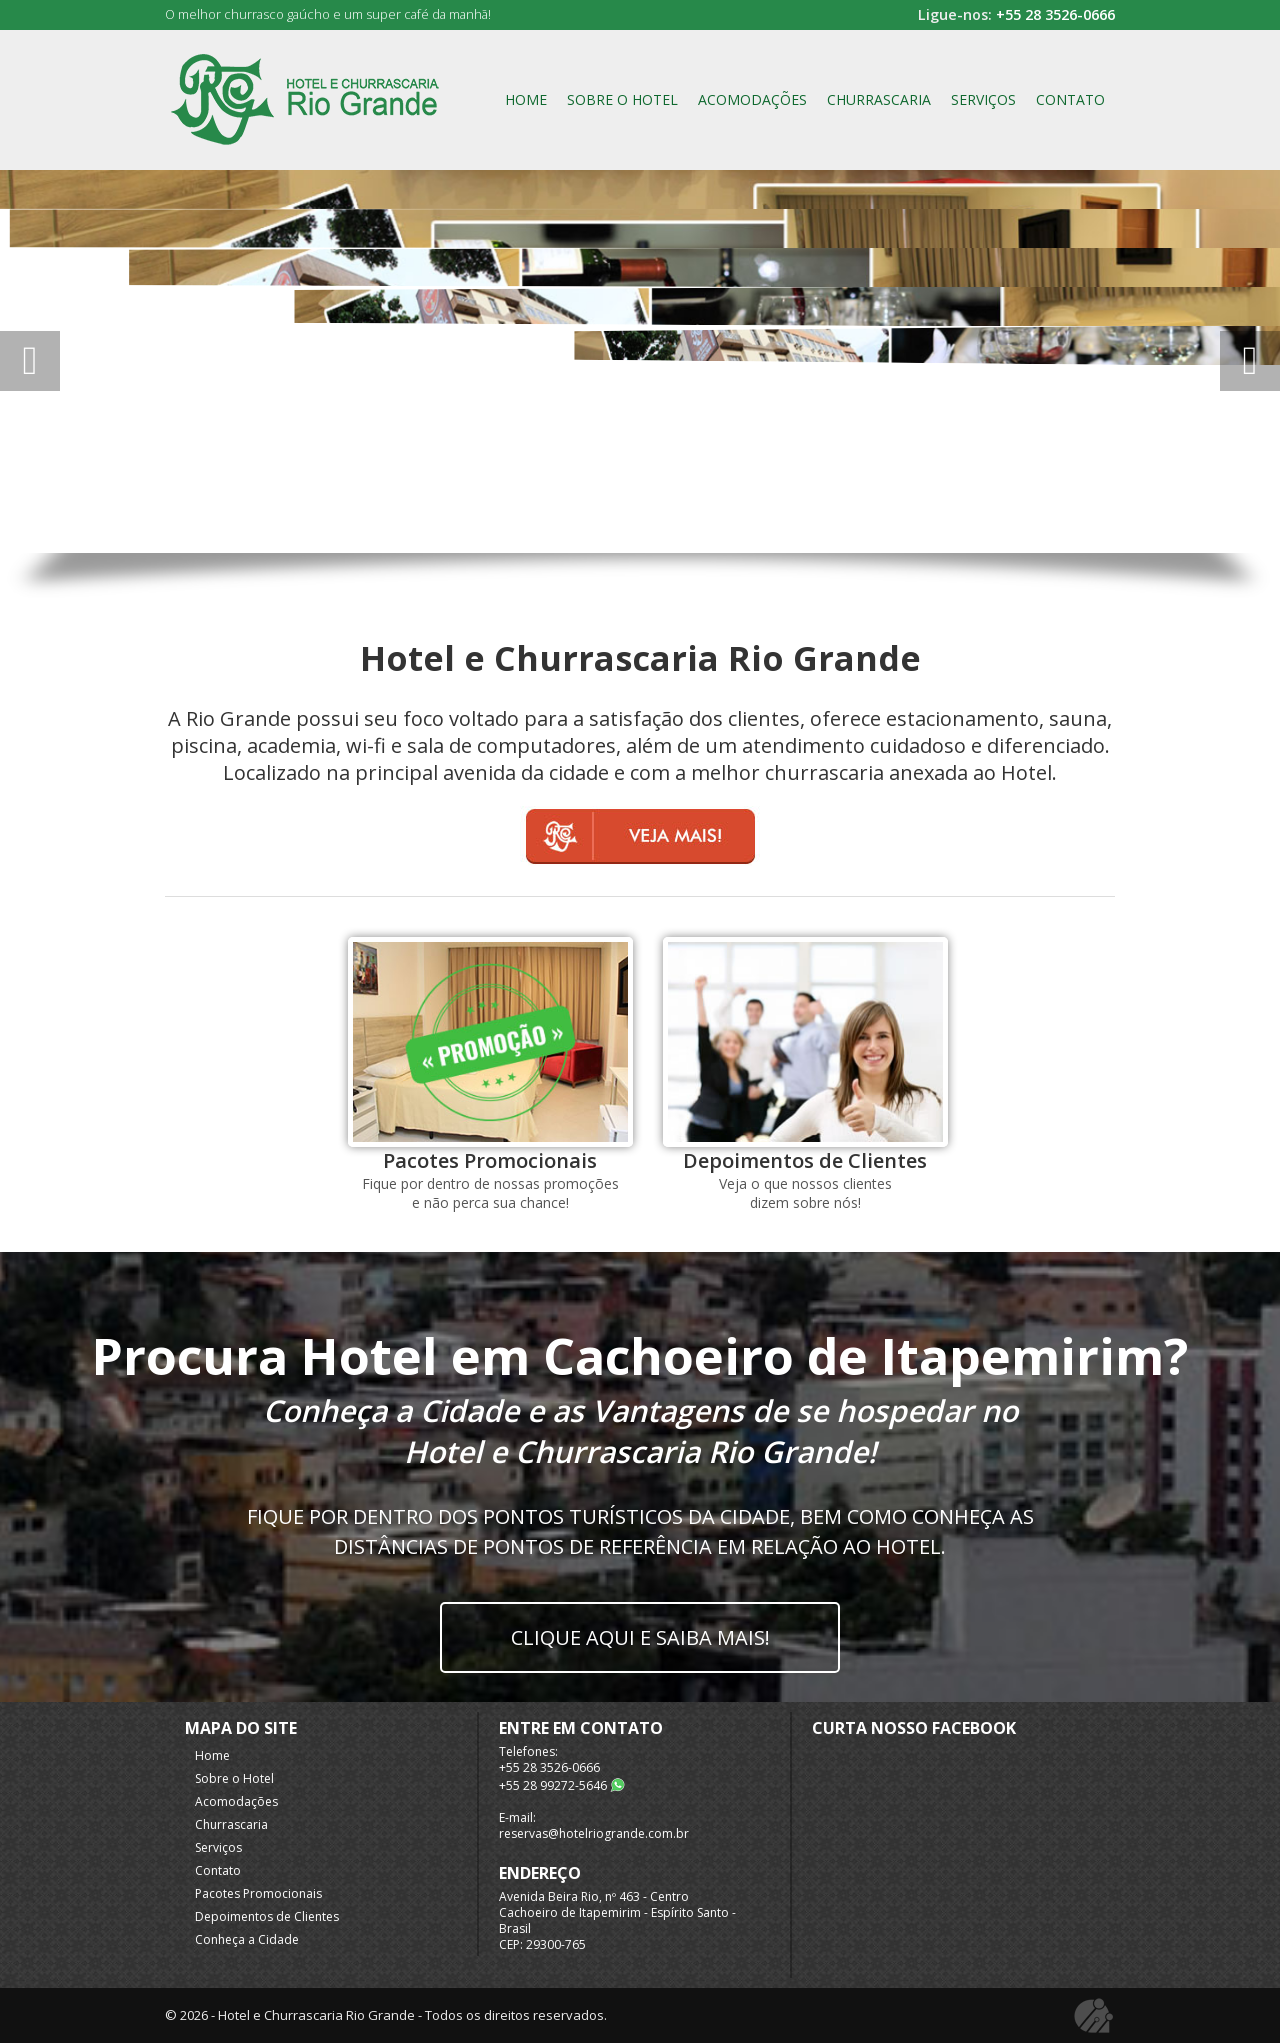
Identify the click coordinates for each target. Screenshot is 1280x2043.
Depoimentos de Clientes (267, 1916)
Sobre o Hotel (622, 99)
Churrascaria (879, 99)
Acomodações (752, 99)
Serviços (983, 99)
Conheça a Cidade (247, 1939)
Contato (1070, 99)
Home (526, 99)
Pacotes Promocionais (258, 1893)
